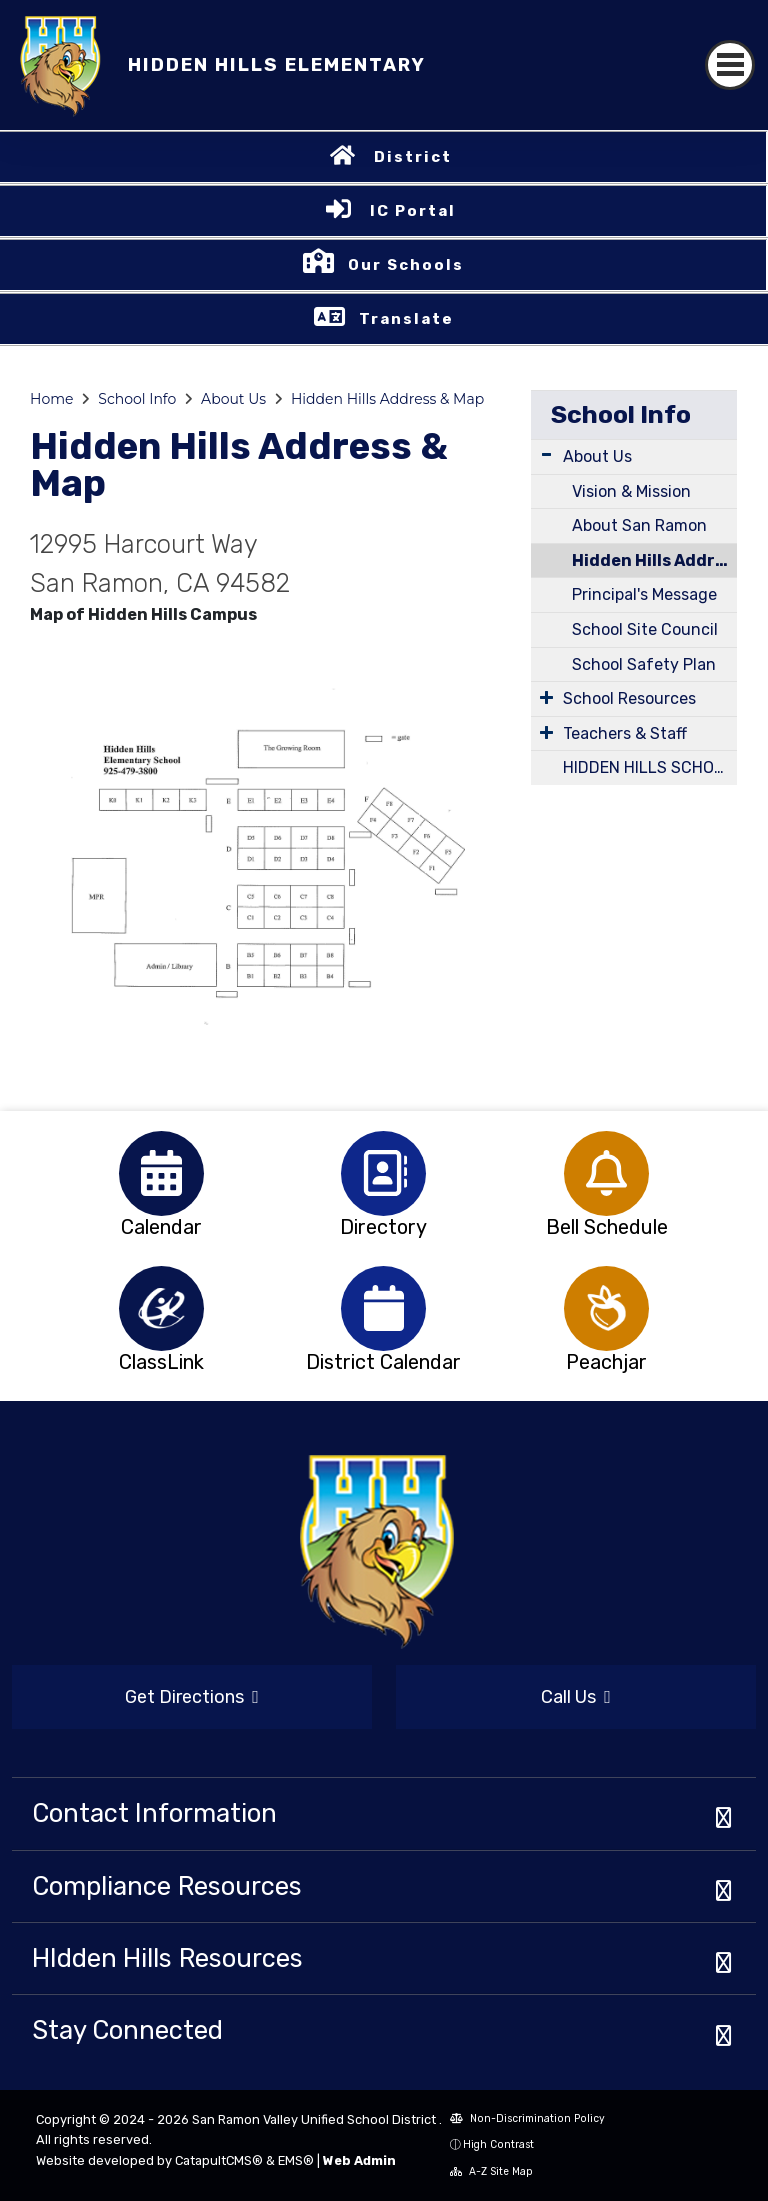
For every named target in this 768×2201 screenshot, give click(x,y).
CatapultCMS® (219, 2160)
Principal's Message (644, 594)
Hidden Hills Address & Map (387, 399)
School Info (137, 399)
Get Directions (192, 1697)
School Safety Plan (644, 664)
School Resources (629, 698)
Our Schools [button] (406, 265)
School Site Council (645, 629)
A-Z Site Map (491, 2171)
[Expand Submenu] (546, 454)
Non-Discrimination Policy (527, 2118)
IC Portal (413, 211)
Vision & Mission (631, 491)
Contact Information (154, 1813)
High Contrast (498, 2144)
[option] (161, 1173)
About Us (233, 399)
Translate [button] (406, 319)
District (413, 157)
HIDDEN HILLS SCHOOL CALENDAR (650, 767)
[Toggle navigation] (730, 65)
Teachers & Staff (625, 733)
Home (51, 399)
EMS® (296, 2160)
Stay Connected (127, 2030)
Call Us (576, 1697)
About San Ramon (639, 525)
